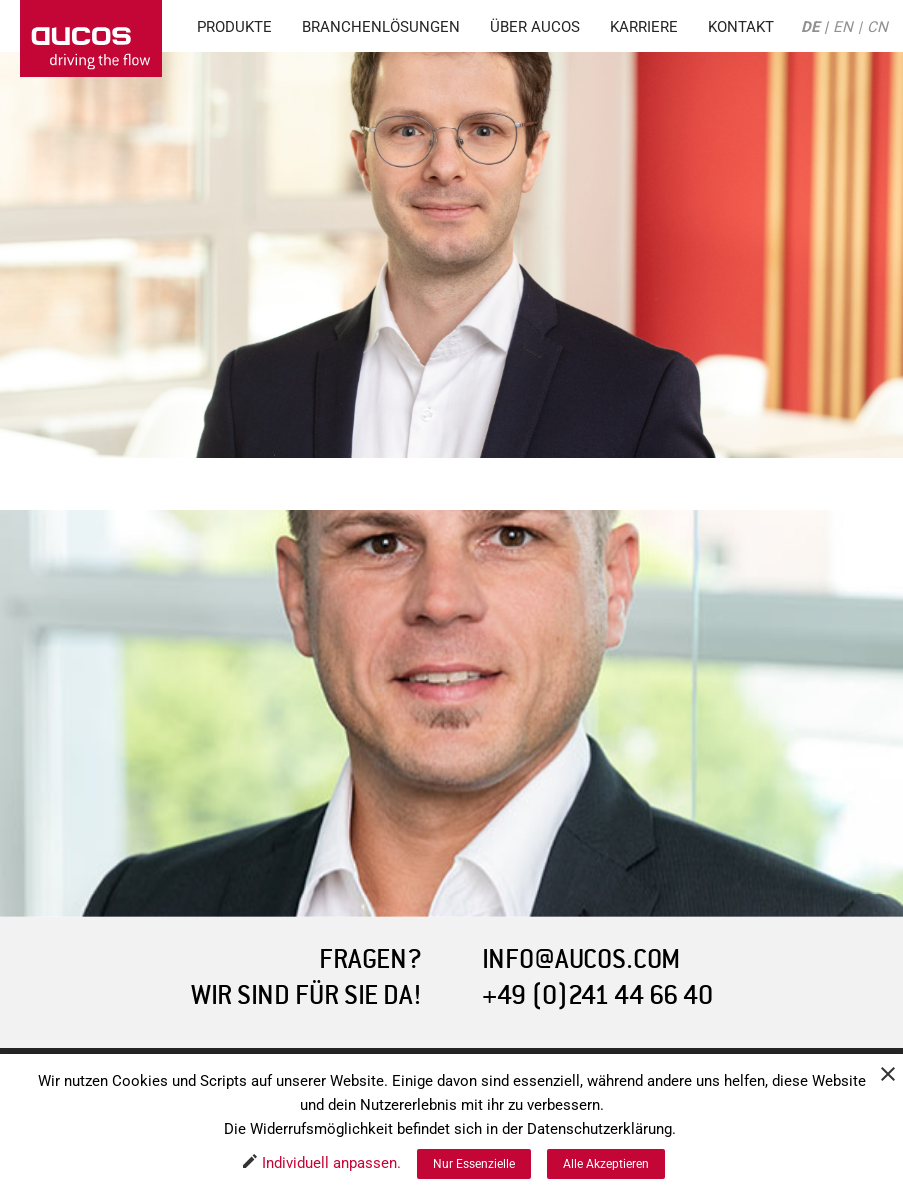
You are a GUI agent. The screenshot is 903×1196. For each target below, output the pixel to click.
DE (810, 27)
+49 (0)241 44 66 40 (597, 995)
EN (843, 27)
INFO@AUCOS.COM (581, 959)
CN (877, 27)
